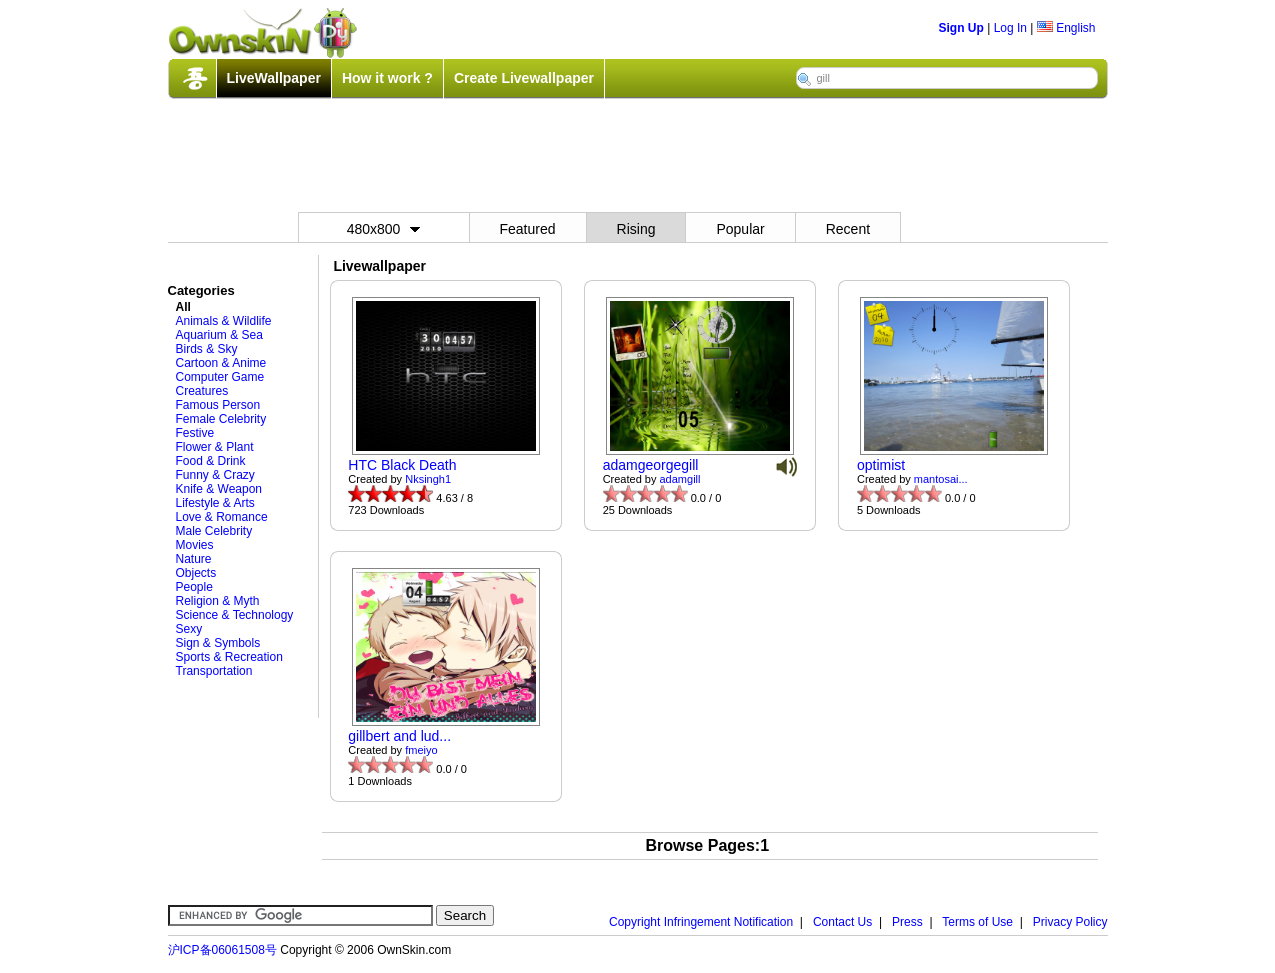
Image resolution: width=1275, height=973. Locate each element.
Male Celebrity (214, 531)
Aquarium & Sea (219, 335)
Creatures (202, 391)
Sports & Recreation (229, 657)
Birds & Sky (207, 349)
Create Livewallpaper (524, 78)
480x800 (384, 229)
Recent (848, 229)
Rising (636, 229)
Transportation (214, 671)
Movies (195, 545)
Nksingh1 (428, 479)
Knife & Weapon (219, 489)
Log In (1010, 28)
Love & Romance (222, 517)
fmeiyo (421, 750)
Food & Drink (211, 461)
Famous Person (218, 405)
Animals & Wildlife (224, 321)
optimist (881, 465)
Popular (740, 229)
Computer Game (220, 377)
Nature (194, 559)
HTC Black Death (402, 465)
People (194, 587)
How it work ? (387, 78)
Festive (195, 433)
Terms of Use (977, 922)
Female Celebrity (221, 419)
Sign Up (961, 28)
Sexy (189, 629)
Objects (196, 573)
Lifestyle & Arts (215, 503)
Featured (528, 229)
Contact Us (842, 922)
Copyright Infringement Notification (701, 922)
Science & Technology (235, 615)
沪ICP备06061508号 (222, 950)
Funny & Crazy (215, 475)
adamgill (680, 479)
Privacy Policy (1070, 922)
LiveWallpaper (274, 78)
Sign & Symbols (218, 643)
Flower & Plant (215, 447)
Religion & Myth (218, 601)
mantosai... (941, 479)
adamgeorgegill (651, 465)
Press (907, 922)
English (1066, 28)
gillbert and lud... (399, 736)
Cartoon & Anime (221, 363)
